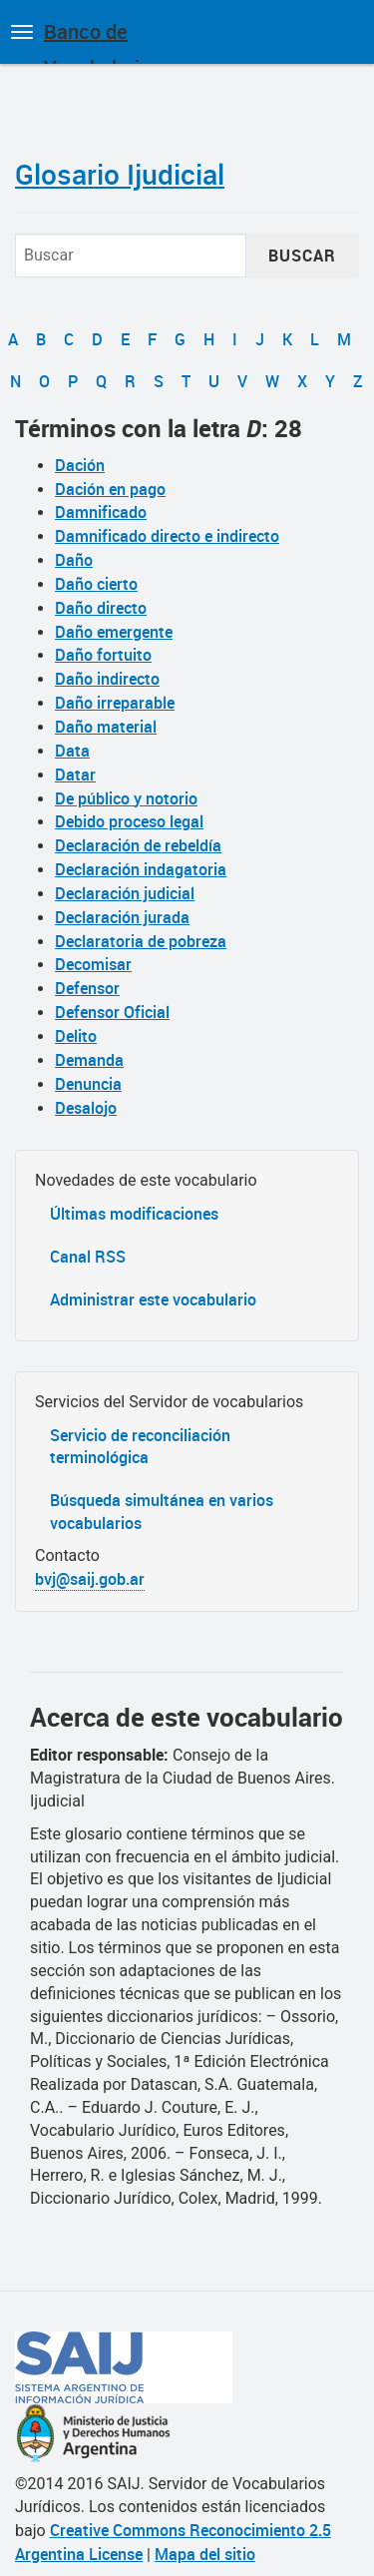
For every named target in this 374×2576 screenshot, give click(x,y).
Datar (75, 774)
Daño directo (101, 608)
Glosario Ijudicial (119, 174)
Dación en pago (110, 489)
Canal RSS (88, 1257)
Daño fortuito (103, 655)
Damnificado (101, 512)
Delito (76, 1036)
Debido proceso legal (129, 821)
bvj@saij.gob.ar (90, 1579)
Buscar (302, 255)
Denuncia (88, 1084)
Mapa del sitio (205, 2554)
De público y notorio (126, 798)
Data (72, 751)
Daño (74, 560)
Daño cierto (96, 584)
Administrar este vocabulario (153, 1299)
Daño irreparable (115, 703)
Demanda (89, 1060)
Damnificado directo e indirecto (167, 536)
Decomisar (93, 964)
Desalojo (86, 1108)
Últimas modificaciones (134, 1214)
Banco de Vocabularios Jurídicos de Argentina (102, 41)
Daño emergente (114, 632)
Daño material (106, 727)
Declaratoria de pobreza (140, 941)
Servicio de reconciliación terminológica (140, 1446)
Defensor (87, 988)
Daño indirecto (107, 679)
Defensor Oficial (112, 1012)
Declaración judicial (124, 893)
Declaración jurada (122, 917)
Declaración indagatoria (140, 869)
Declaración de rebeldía (138, 845)
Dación (80, 465)
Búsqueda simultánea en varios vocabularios (161, 1511)
